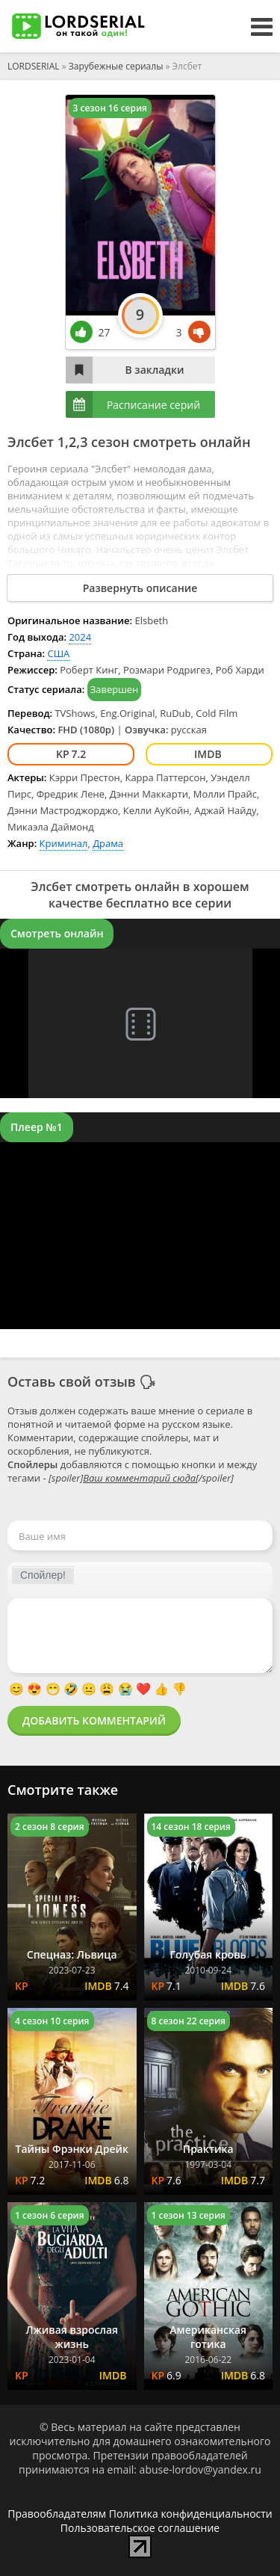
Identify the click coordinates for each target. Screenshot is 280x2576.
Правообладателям (56, 2513)
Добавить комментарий (94, 1720)
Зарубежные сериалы (116, 66)
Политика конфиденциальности (191, 2513)
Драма (108, 843)
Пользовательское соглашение (140, 2528)
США (58, 653)
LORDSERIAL (33, 66)
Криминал (64, 843)
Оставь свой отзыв (71, 1381)
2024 (80, 637)
